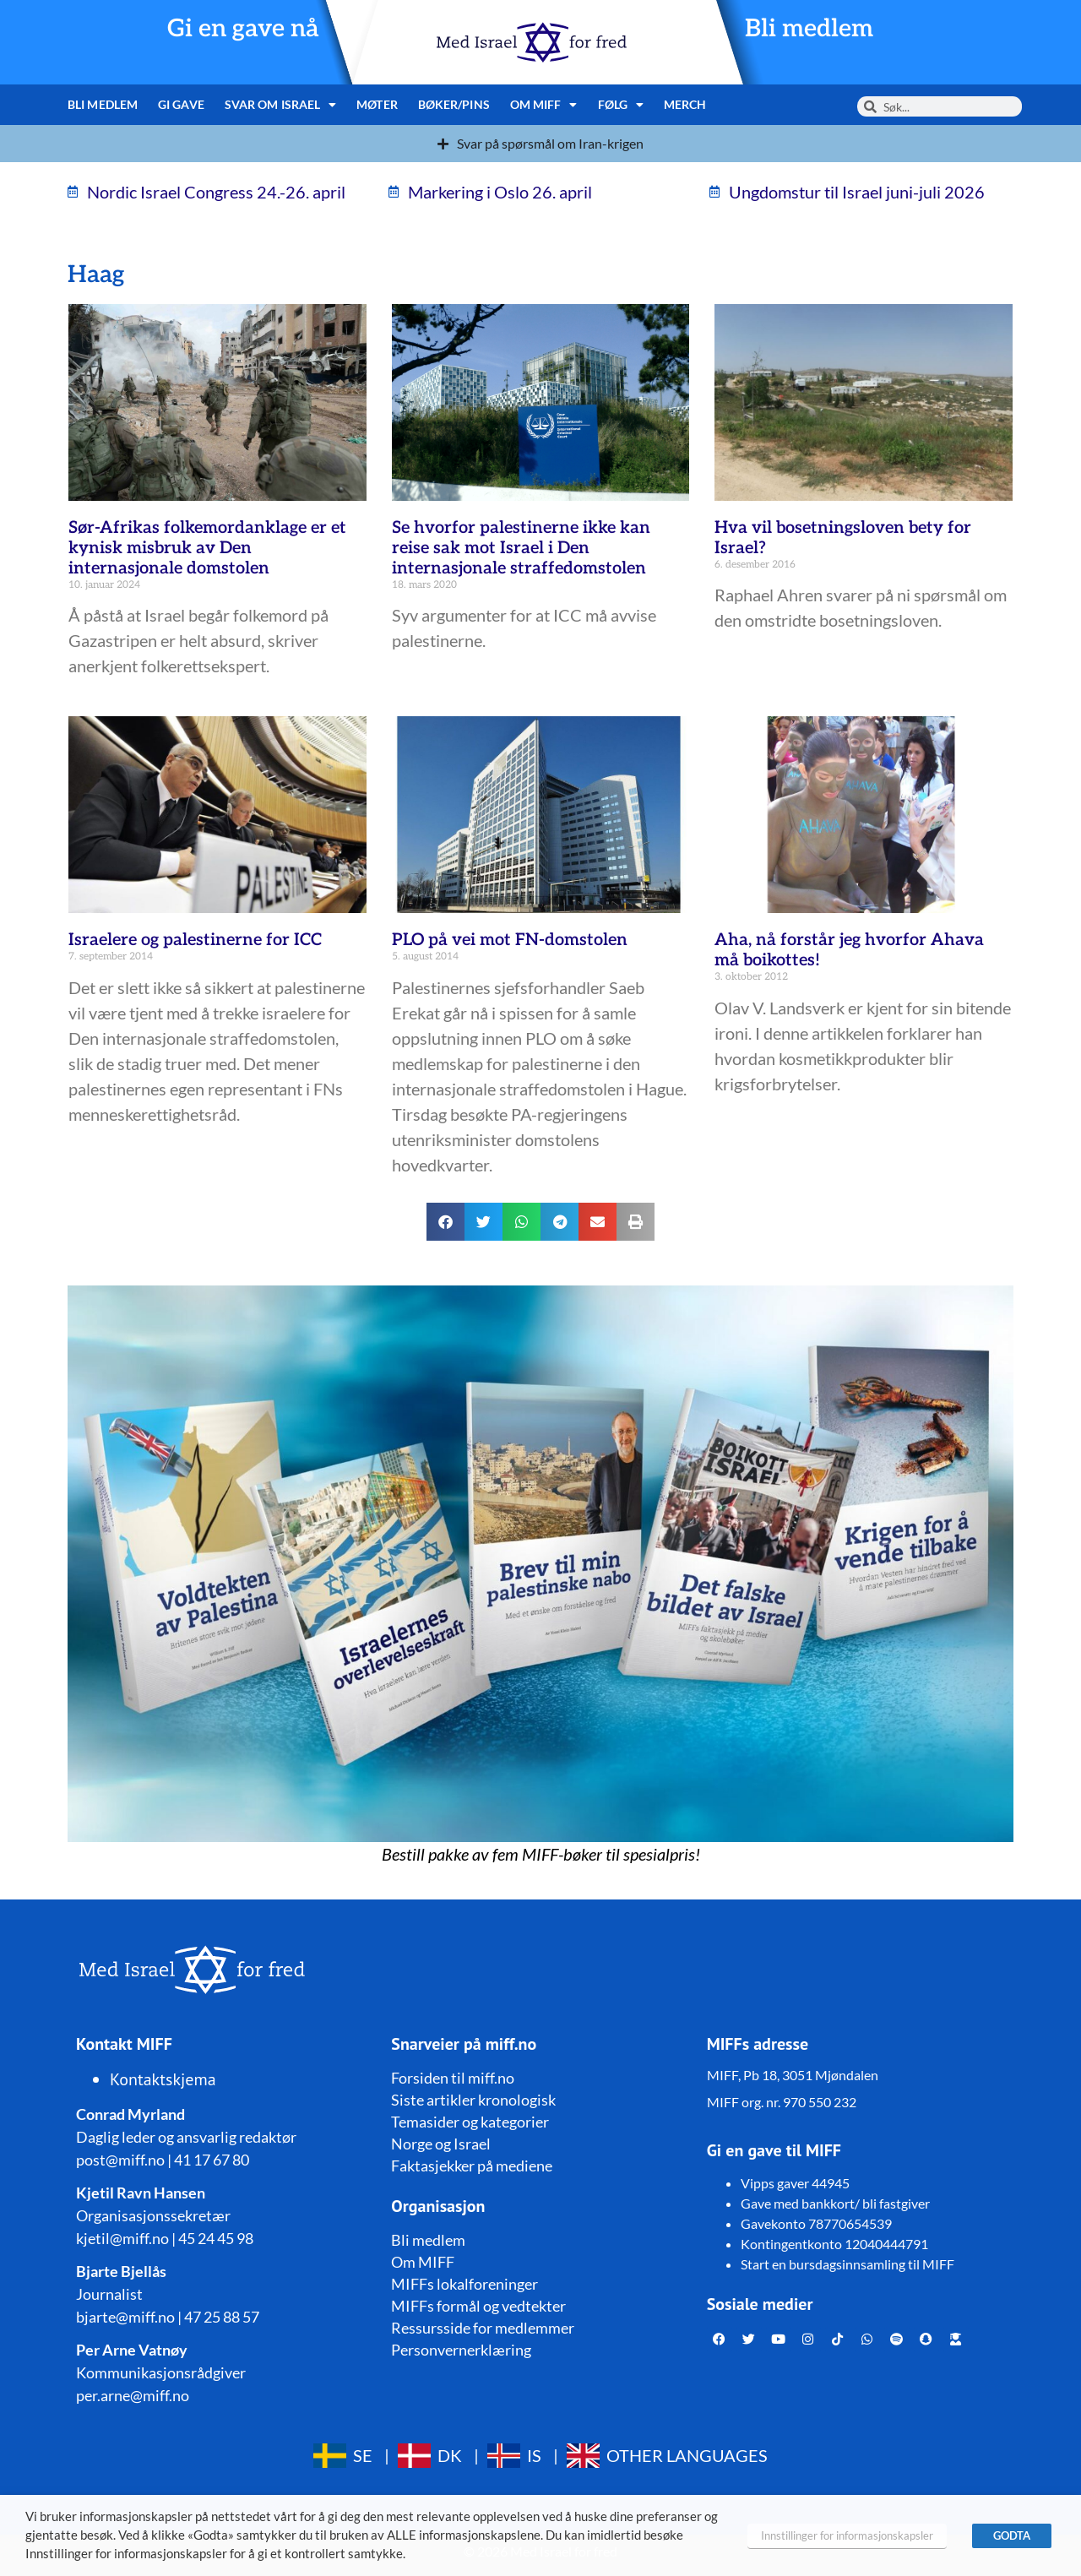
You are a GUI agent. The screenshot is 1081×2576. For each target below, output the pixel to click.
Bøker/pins (454, 104)
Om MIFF (544, 104)
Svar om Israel (281, 104)
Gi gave (181, 104)
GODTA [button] (1011, 2535)
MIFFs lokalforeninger (464, 2283)
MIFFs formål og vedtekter (478, 2305)
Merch (685, 104)
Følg (621, 104)
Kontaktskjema (163, 2079)
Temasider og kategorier (470, 2121)
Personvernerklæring (461, 2349)
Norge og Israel (441, 2143)
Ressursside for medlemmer (482, 2327)
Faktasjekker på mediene (471, 2165)
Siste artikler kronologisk (473, 2099)
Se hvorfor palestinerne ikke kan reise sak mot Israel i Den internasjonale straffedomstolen (521, 548)
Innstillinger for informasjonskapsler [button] (847, 2535)
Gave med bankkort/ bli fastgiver (835, 2203)
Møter (377, 104)
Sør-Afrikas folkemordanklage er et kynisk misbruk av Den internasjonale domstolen (207, 548)
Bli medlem (809, 29)
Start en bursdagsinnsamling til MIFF (847, 2264)
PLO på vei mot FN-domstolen (509, 940)
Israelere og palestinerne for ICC (195, 940)
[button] (445, 1222)
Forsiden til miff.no (452, 2077)
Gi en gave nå (243, 29)
